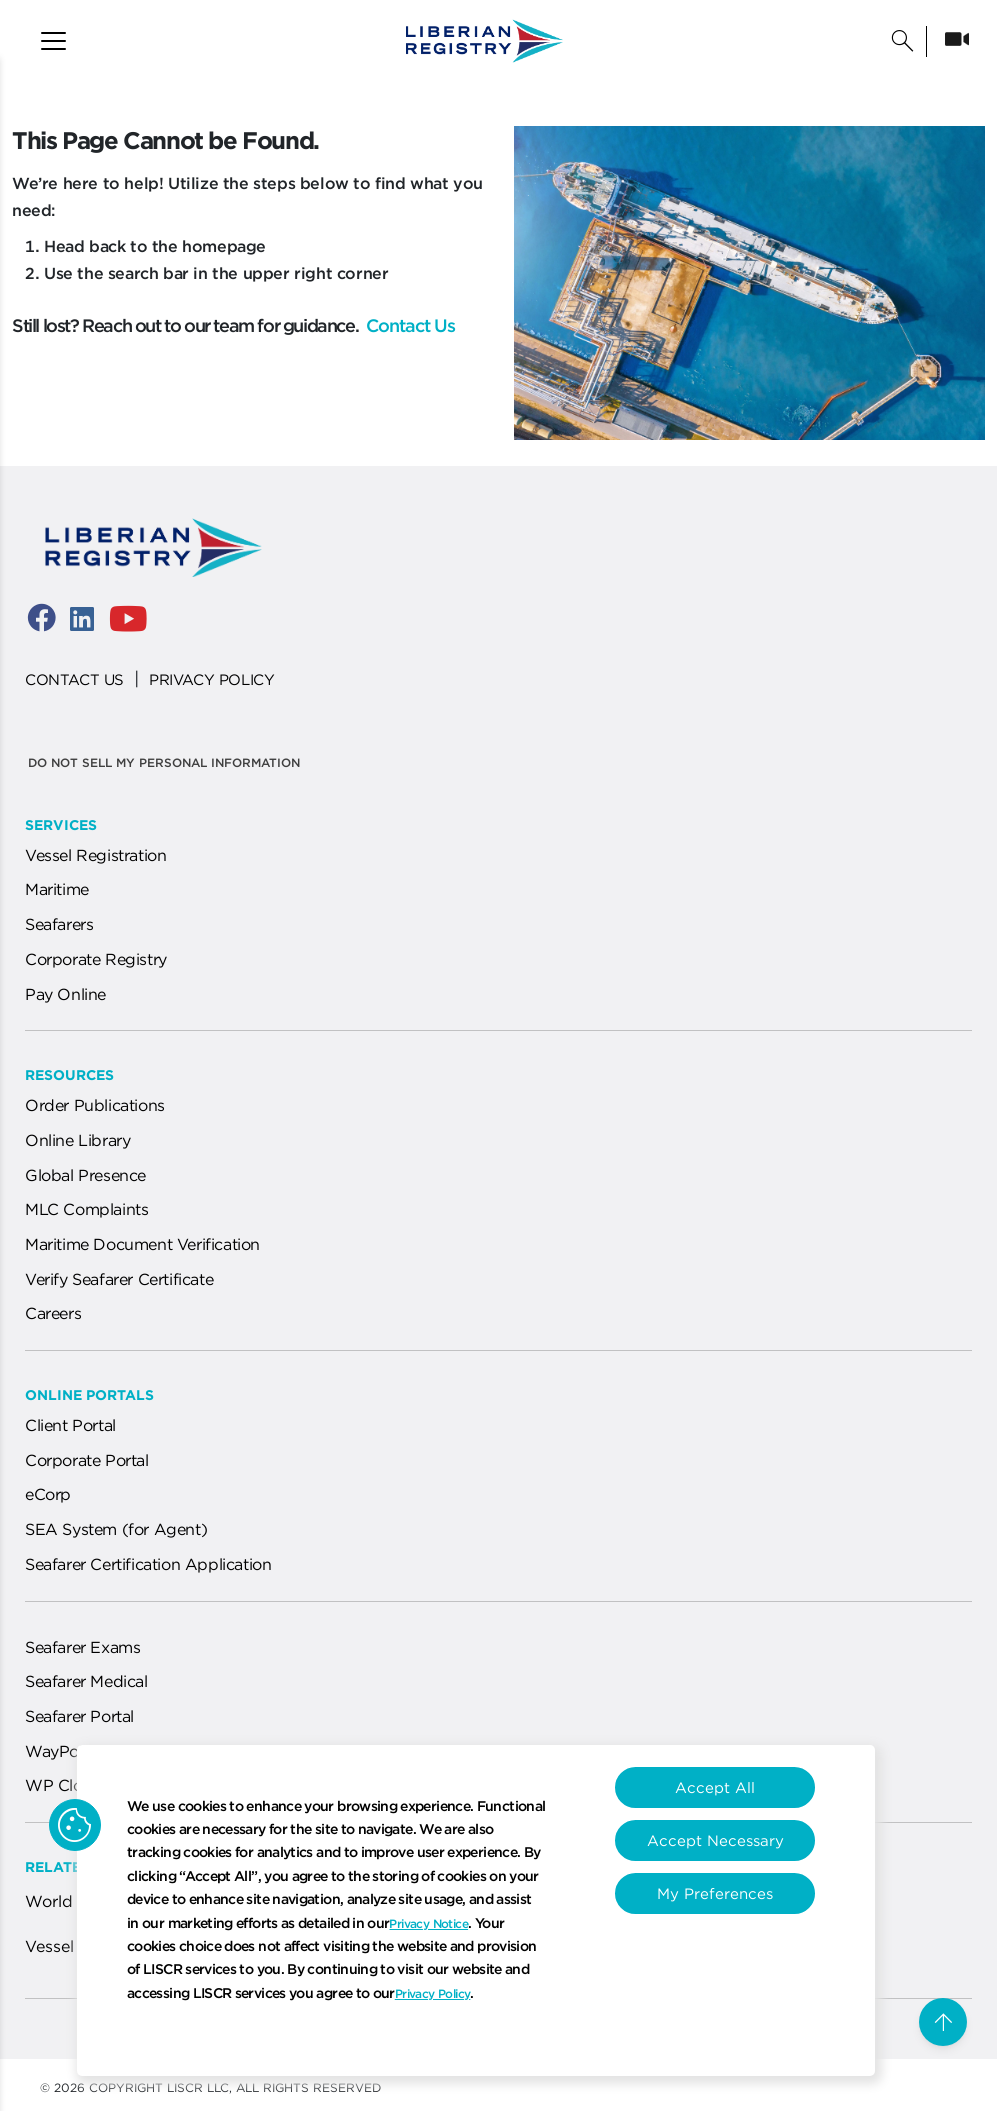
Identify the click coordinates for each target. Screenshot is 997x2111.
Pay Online (65, 994)
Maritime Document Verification (142, 1244)
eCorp (48, 1494)
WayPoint (61, 1751)
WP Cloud (64, 1785)
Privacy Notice (428, 1923)
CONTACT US (74, 679)
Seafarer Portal (79, 1716)
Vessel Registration (95, 855)
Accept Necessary (715, 1840)
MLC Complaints (86, 1209)
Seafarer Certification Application (148, 1564)
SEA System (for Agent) (116, 1529)
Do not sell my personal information (164, 762)
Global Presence (85, 1175)
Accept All (715, 1787)
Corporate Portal (87, 1460)
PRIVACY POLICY (211, 679)
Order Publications (95, 1105)
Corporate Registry (96, 959)
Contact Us (408, 325)
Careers (53, 1313)
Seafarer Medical (86, 1681)
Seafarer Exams (82, 1647)
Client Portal (70, 1425)
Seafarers (59, 924)
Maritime (57, 889)
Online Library (77, 1140)
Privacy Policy (433, 1993)
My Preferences (715, 1893)
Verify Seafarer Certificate (119, 1279)
